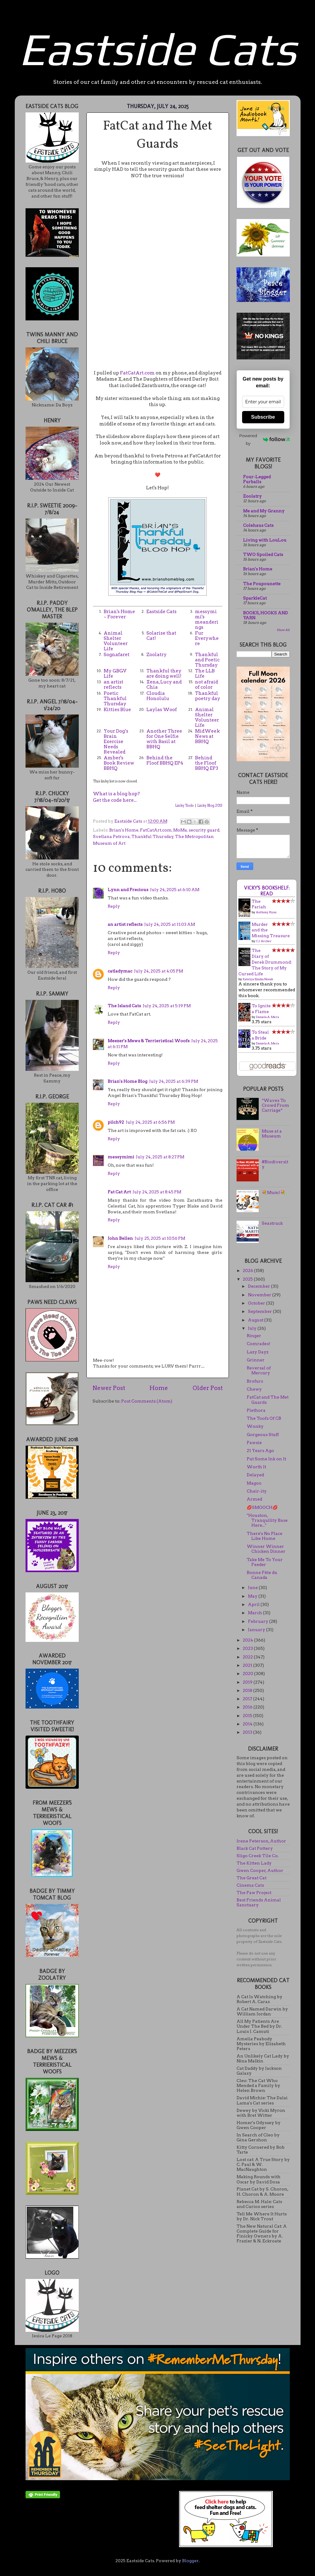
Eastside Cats (157, 48)
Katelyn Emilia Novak (258, 979)
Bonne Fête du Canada (262, 1575)
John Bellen (120, 1238)
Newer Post (109, 1388)
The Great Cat (251, 1877)
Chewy (254, 1389)
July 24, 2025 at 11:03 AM (169, 924)
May (253, 1596)
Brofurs (255, 1381)
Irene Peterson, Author (261, 1840)
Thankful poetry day (207, 696)
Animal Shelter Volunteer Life (116, 641)
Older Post (208, 1388)
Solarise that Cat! (161, 635)
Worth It (256, 1466)
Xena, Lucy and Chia (164, 684)
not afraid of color (206, 684)
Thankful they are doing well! (163, 673)
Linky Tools (184, 805)
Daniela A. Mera (267, 1017)
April (254, 1604)
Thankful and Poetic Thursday (207, 660)
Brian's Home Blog (127, 1081)
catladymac (120, 971)
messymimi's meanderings (206, 619)
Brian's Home (123, 830)
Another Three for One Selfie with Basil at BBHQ (164, 739)
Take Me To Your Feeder (265, 1562)
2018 (248, 1690)
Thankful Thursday (152, 836)
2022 (248, 1656)
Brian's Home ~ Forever (119, 614)
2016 (248, 1707)
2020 (248, 1673)
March (255, 1612)
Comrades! (258, 1343)
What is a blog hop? (116, 794)
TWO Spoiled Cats (263, 554)
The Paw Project (254, 1892)
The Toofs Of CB (264, 1418)
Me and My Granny (264, 510)
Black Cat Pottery (255, 1848)
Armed (254, 1499)
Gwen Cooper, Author (260, 1870)
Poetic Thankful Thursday (115, 699)
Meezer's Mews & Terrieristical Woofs (148, 1040)
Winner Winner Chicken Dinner (266, 1549)
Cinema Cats (250, 1885)
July (252, 1328)
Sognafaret (117, 654)
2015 (248, 1715)
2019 (248, 1682)
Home (159, 1388)
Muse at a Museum (272, 1133)
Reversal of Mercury (259, 1370)
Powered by (264, 439)
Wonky (255, 1426)
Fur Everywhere (207, 638)
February (258, 1621)
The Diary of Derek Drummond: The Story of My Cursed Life (265, 962)
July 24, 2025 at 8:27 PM (160, 1156)
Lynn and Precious (128, 889)
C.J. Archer (264, 941)
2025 (248, 1279)
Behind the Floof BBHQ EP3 (206, 763)
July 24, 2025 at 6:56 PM (150, 1122)
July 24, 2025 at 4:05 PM (158, 971)
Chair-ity (257, 1491)
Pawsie (254, 1442)
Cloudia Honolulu (157, 696)
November (260, 1294)
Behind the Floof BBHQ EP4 (164, 760)
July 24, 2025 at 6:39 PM (173, 1081)
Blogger (190, 2560)
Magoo (254, 1483)
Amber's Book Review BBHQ (119, 763)
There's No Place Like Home (264, 1536)
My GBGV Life (115, 673)
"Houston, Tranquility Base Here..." (267, 1520)
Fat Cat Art (119, 1191)
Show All (283, 630)
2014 (248, 1723)
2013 (248, 1732)
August (256, 1319)
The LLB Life (205, 673)
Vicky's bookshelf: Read (266, 891)
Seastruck (272, 1223)
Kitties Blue (117, 709)
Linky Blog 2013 (209, 805)
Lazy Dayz (258, 1351)
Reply (114, 906)
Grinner (256, 1359)
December (259, 1286)
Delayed (255, 1474)
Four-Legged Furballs (257, 479)
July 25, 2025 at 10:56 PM (160, 1238)
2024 (248, 1640)
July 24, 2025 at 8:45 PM (157, 1191)
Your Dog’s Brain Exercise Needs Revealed (116, 741)
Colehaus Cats (258, 525)
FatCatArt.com (137, 373)
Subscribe (263, 417)
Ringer (254, 1335)
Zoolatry (156, 654)
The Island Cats (124, 1005)
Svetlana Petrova (111, 836)
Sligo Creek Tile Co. (258, 1855)
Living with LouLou (264, 540)
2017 (248, 1698)
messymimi (121, 1156)
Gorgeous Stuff (263, 1434)
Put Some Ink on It (266, 1458)
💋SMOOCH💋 (262, 1507)
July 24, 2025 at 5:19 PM (167, 1005)
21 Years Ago (260, 1450)
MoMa (180, 830)
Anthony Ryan (266, 912)
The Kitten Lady (254, 1863)
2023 (248, 1648)
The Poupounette (262, 583)
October (257, 1303)
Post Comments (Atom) (146, 1401)
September (260, 1311)
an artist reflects (113, 684)
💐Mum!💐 (273, 1192)
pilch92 (116, 1122)
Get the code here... (115, 800)
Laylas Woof (161, 709)
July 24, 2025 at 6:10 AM (174, 889)
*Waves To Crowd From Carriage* (275, 1105)
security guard (204, 830)
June (253, 1587)
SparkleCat (255, 598)
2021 (248, 1665)
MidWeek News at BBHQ (207, 736)
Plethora (256, 1410)
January (257, 1629)
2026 (248, 1270)
